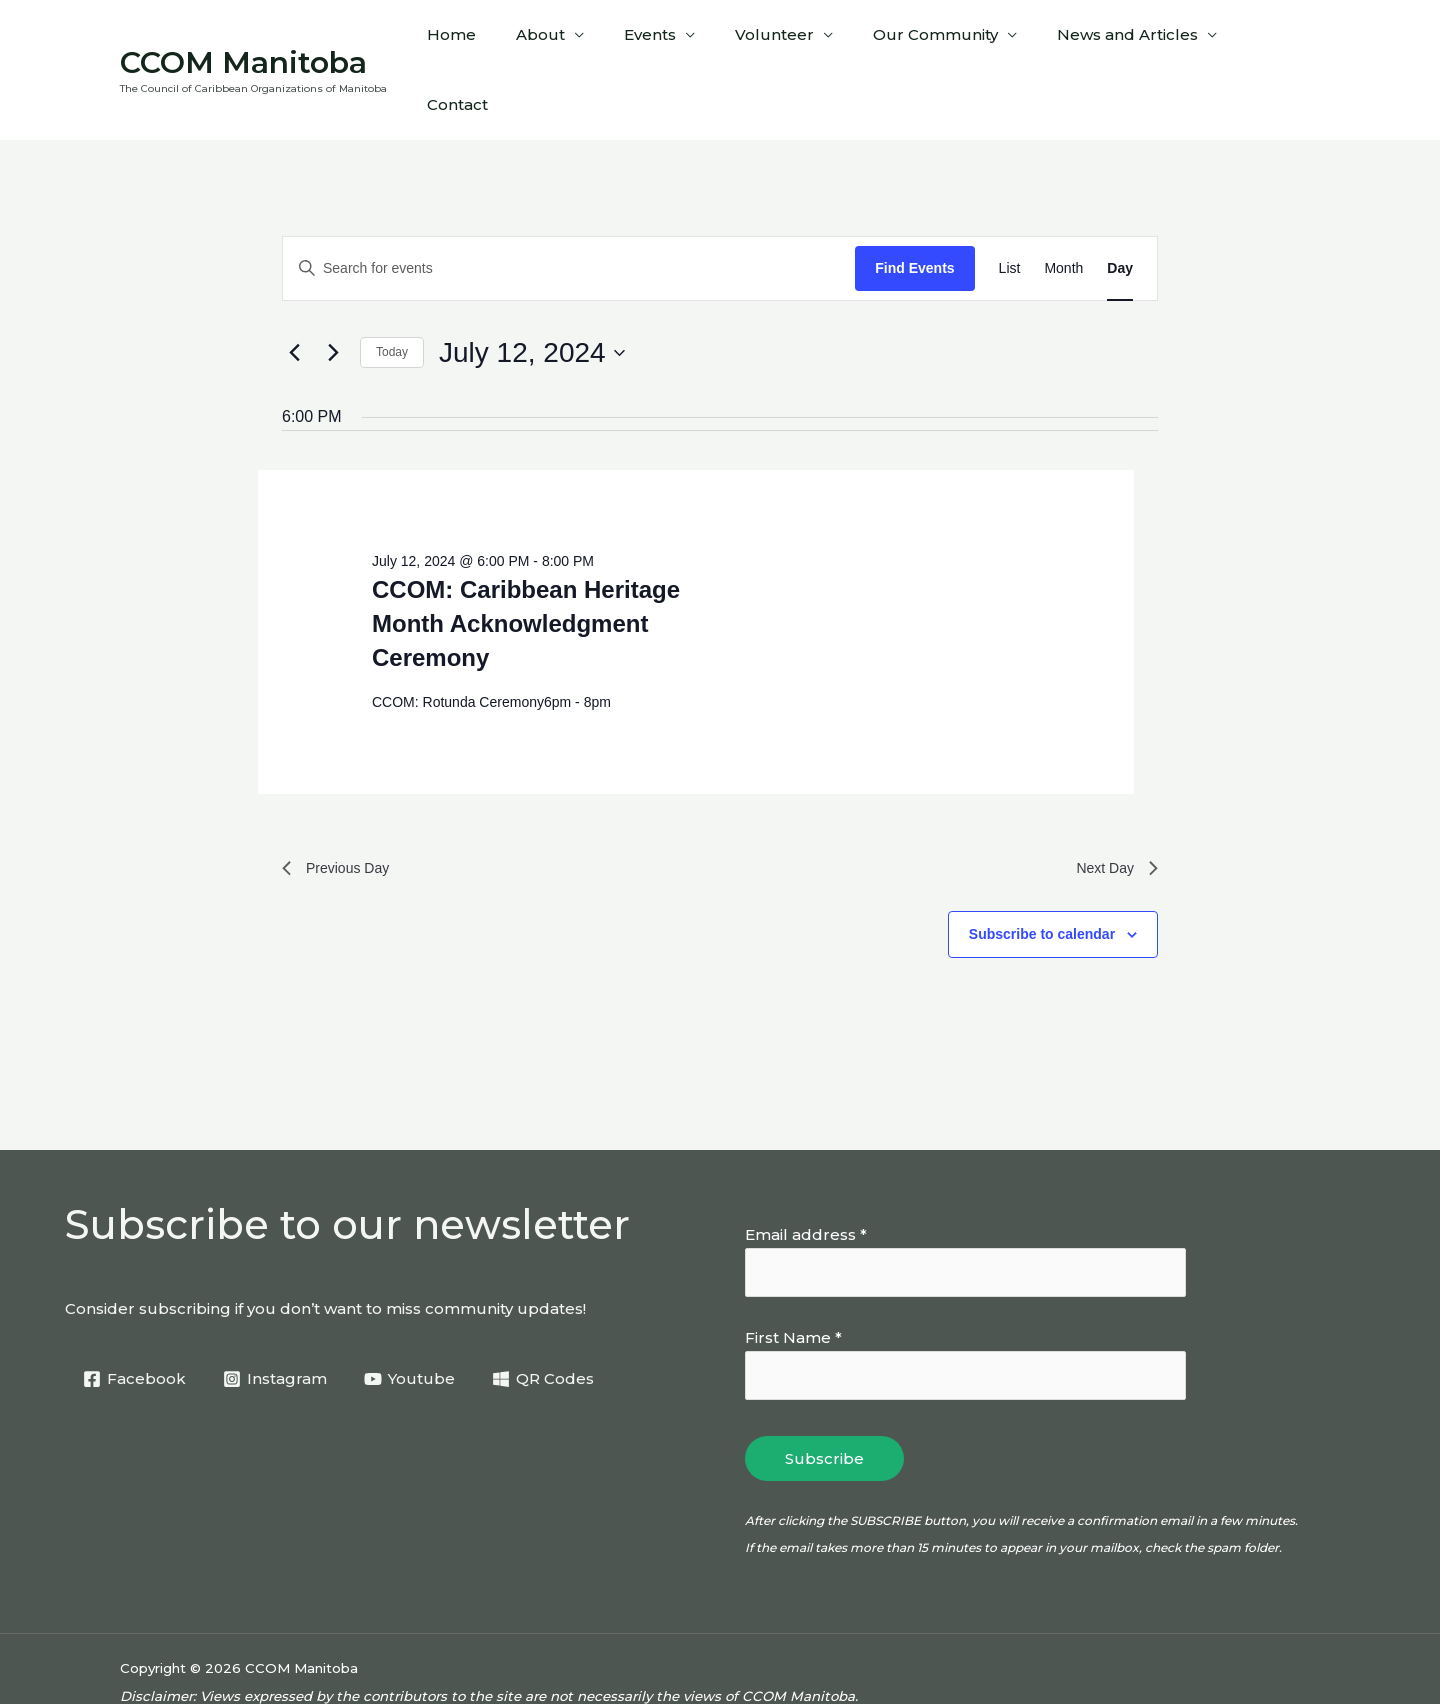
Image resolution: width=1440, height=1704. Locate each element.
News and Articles (1124, 40)
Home (498, 40)
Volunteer (791, 40)
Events (677, 40)
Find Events (914, 209)
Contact (1274, 40)
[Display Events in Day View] (1120, 209)
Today (392, 293)
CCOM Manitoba (243, 32)
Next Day (1113, 811)
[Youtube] (412, 1325)
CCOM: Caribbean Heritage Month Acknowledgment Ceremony (526, 564)
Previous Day (341, 811)
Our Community (942, 40)
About (577, 40)
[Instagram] (277, 1325)
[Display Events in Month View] (1063, 209)
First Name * (793, 1285)
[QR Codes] (547, 1325)
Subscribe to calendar (1042, 880)
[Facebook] (135, 1325)
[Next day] (333, 294)
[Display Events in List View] (1010, 209)
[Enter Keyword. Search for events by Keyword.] (569, 209)
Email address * (806, 1180)
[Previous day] (294, 294)
